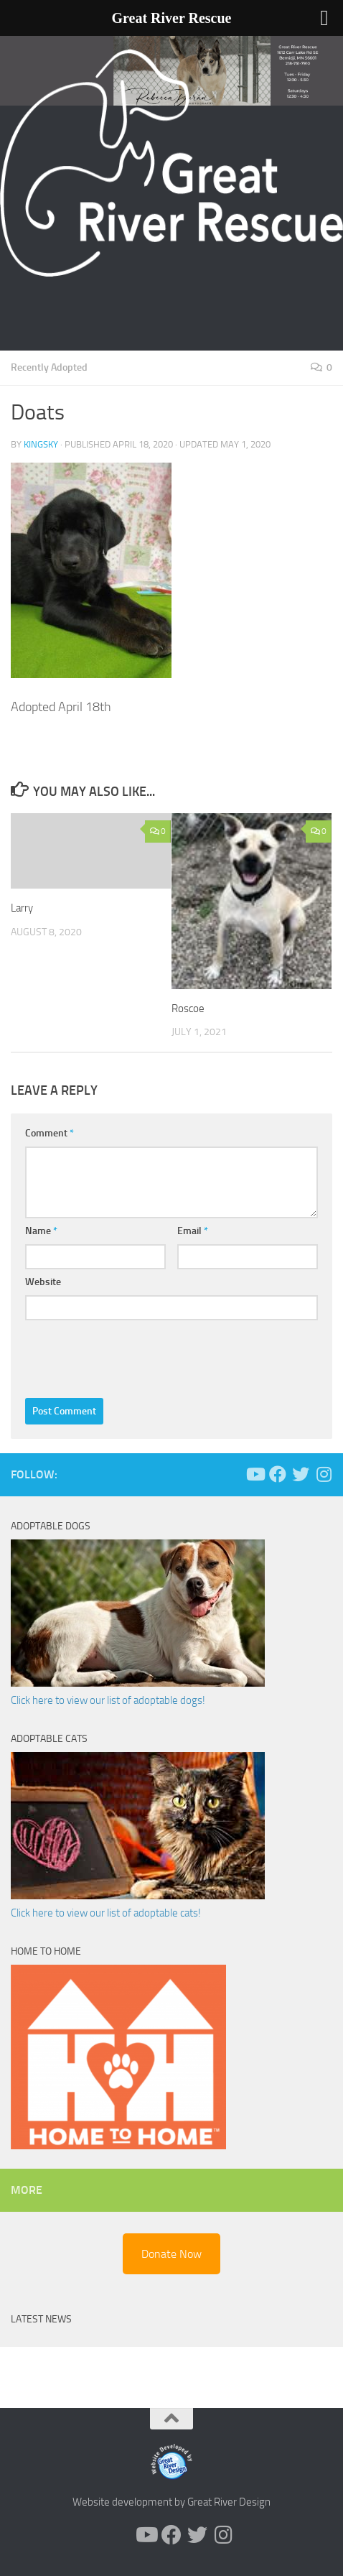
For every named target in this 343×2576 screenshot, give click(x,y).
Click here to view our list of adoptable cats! (106, 1912)
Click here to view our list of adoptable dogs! (108, 1700)
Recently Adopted (49, 367)
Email (192, 1231)
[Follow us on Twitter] (300, 1474)
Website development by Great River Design (171, 2502)
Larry (22, 908)
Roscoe (188, 1008)
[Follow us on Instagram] (323, 1474)
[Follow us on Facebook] (277, 1474)
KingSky (41, 444)
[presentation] (134, 1356)
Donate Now (171, 2254)
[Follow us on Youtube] (254, 1474)
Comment (49, 1133)
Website (43, 1282)
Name (41, 1231)
